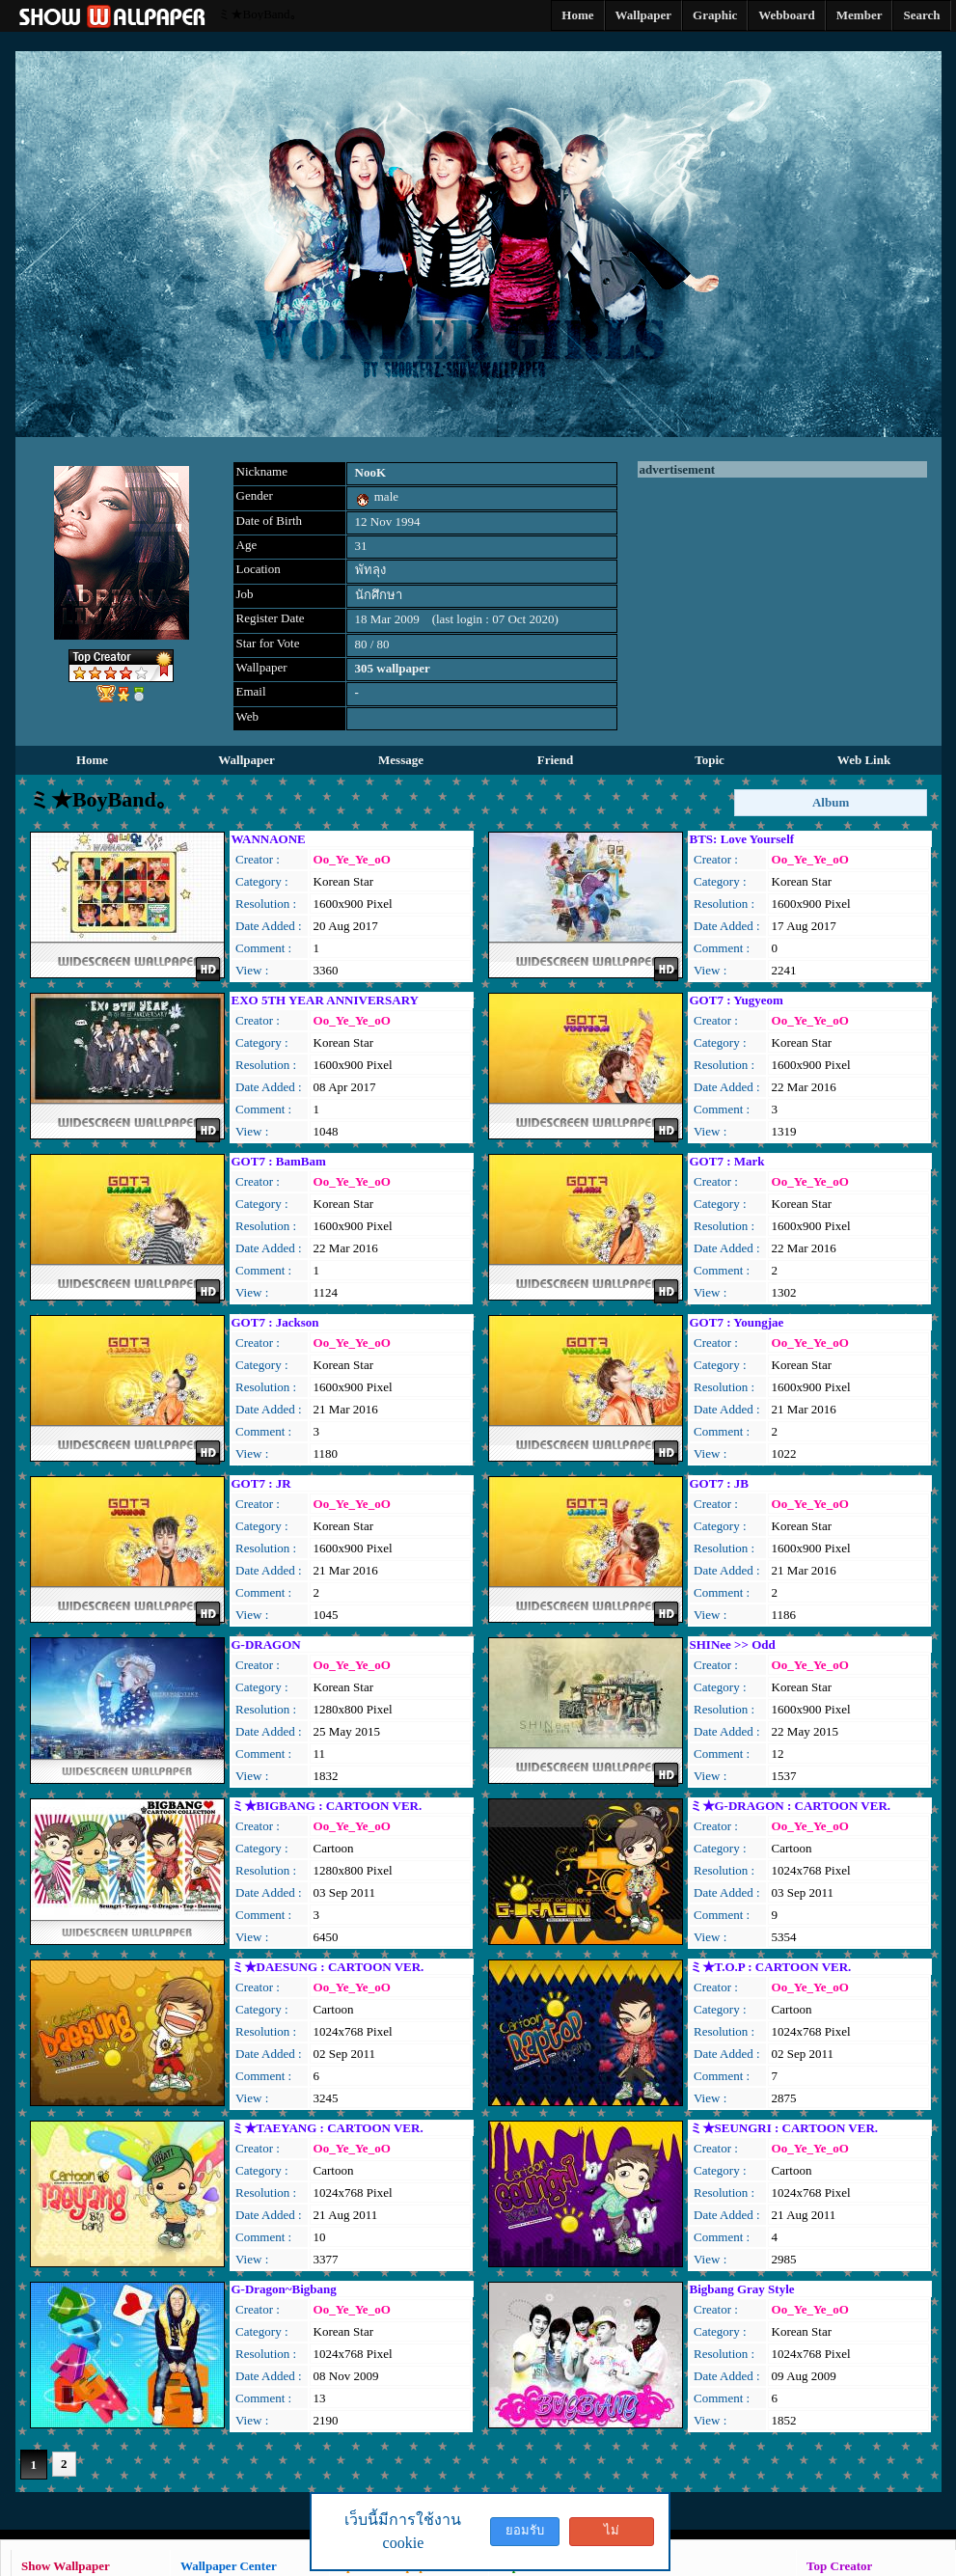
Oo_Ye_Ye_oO (352, 859)
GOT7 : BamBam (279, 1161)
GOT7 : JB (719, 1483)
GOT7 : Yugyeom (736, 1000)
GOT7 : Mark (727, 1161)
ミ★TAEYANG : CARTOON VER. (327, 2128)
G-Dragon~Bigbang (284, 2289)
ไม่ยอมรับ (611, 2534)
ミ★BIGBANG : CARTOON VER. (327, 1805)
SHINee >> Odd (733, 1644)
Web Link (863, 760)
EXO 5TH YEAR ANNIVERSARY (325, 1000)
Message (400, 760)
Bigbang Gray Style (742, 2289)
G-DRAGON (266, 1644)
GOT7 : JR (261, 1483)
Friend (555, 760)
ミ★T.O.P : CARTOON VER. (771, 1966)
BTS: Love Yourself (742, 839)
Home (92, 760)
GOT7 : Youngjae (737, 1322)
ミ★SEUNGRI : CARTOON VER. (784, 2128)
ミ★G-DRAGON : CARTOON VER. (790, 1805)
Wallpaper (246, 760)
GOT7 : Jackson (275, 1322)
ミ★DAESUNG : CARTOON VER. (328, 1966)
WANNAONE (269, 839)
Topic (709, 760)
